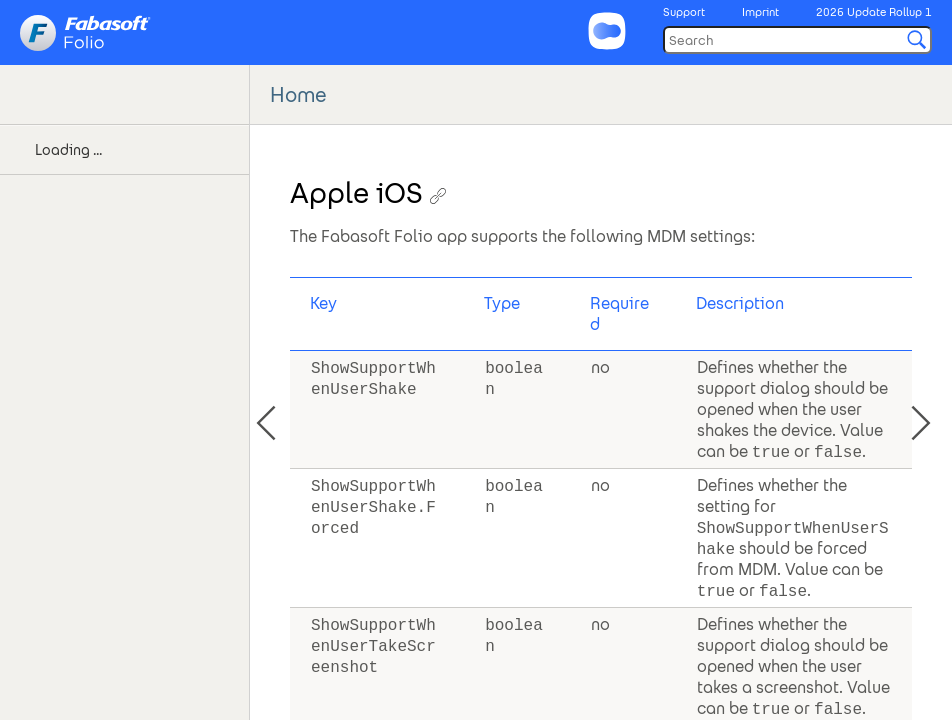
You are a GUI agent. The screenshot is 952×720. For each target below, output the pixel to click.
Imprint (760, 12)
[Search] (797, 40)
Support (684, 12)
